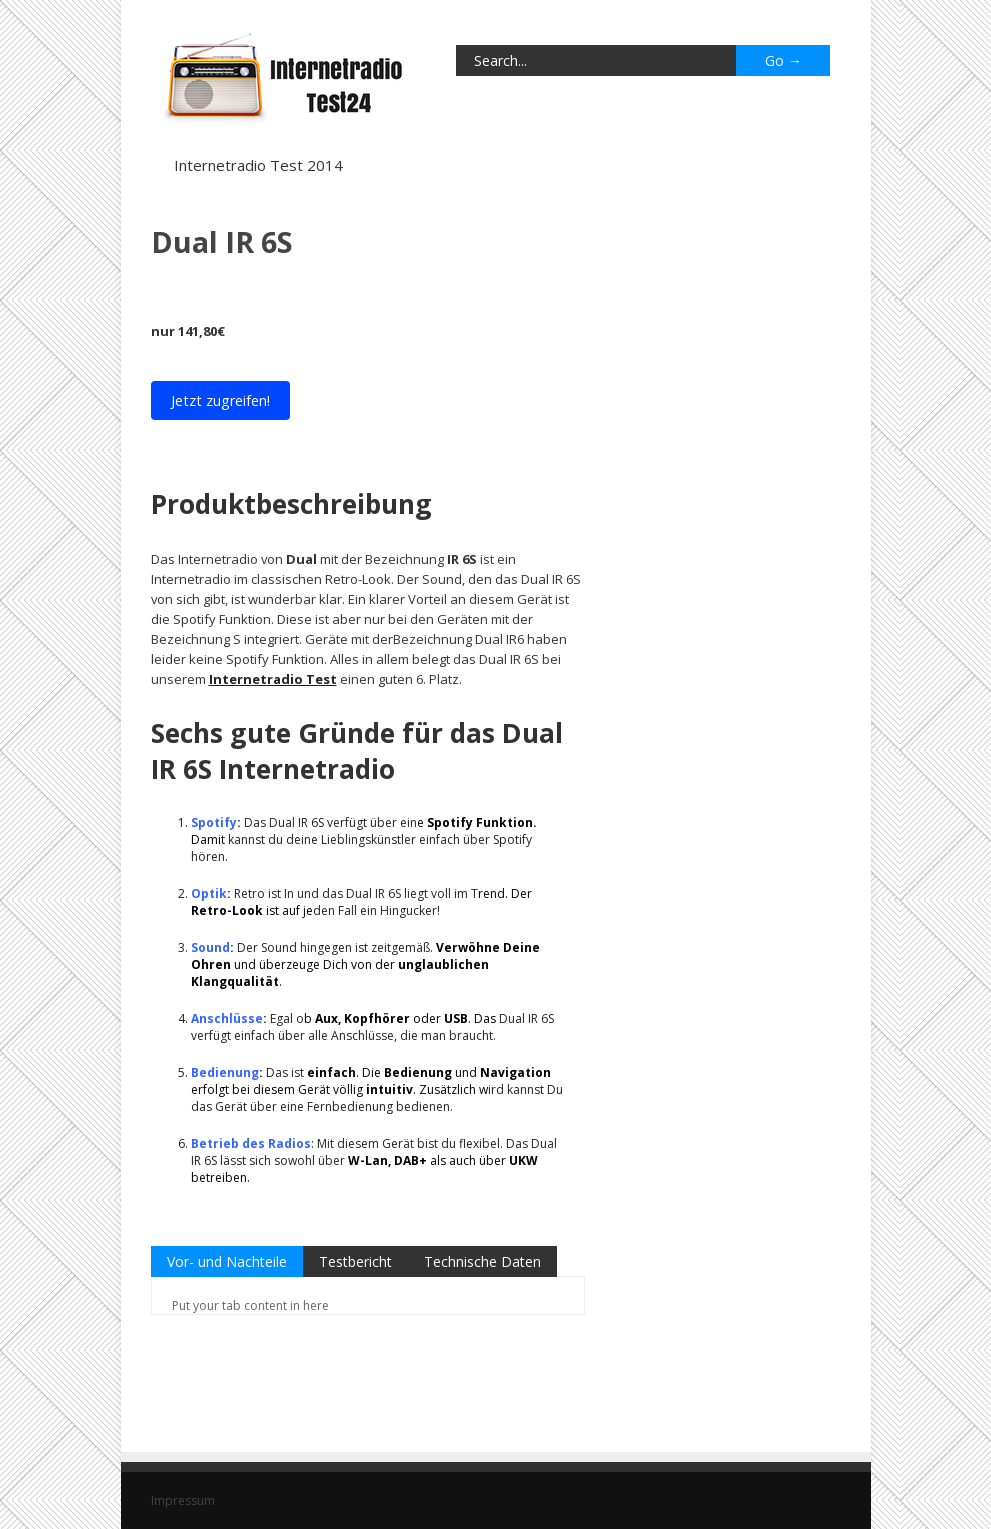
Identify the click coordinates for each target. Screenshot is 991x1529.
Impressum (183, 1500)
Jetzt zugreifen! (220, 400)
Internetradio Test (273, 679)
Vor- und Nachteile (227, 1261)
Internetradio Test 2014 (258, 165)
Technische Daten (482, 1261)
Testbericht (355, 1261)
